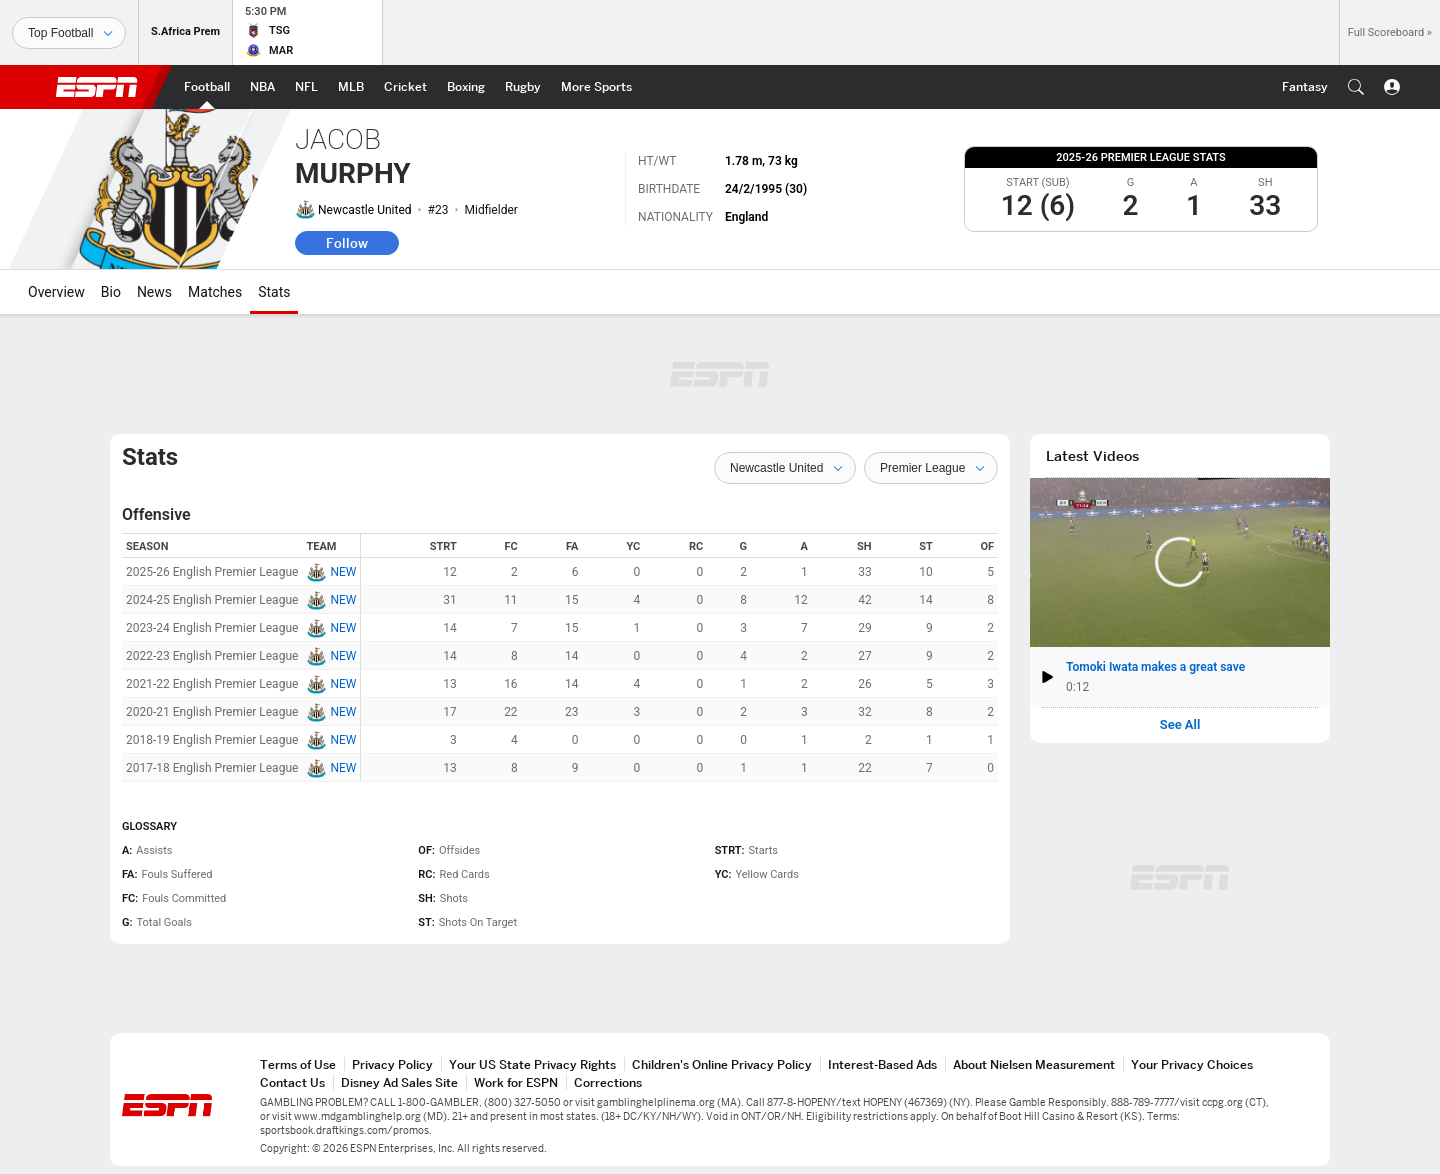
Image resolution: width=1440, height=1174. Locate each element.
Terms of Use (298, 1064)
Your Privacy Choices (1192, 1064)
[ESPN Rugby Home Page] (523, 87)
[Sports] (69, 33)
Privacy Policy (392, 1064)
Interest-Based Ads (882, 1064)
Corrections (608, 1082)
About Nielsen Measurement (1034, 1064)
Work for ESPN (516, 1082)
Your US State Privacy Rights (532, 1064)
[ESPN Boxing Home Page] (466, 87)
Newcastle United (365, 210)
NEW (343, 572)
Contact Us (292, 1082)
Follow (347, 243)
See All (1180, 725)
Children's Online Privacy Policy (722, 1064)
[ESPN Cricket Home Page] (405, 87)
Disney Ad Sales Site (399, 1082)
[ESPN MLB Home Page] (351, 87)
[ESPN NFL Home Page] (306, 87)
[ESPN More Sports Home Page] (596, 87)
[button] (1356, 87)
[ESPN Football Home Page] (207, 87)
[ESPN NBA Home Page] (262, 87)
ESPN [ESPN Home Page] (97, 87)
